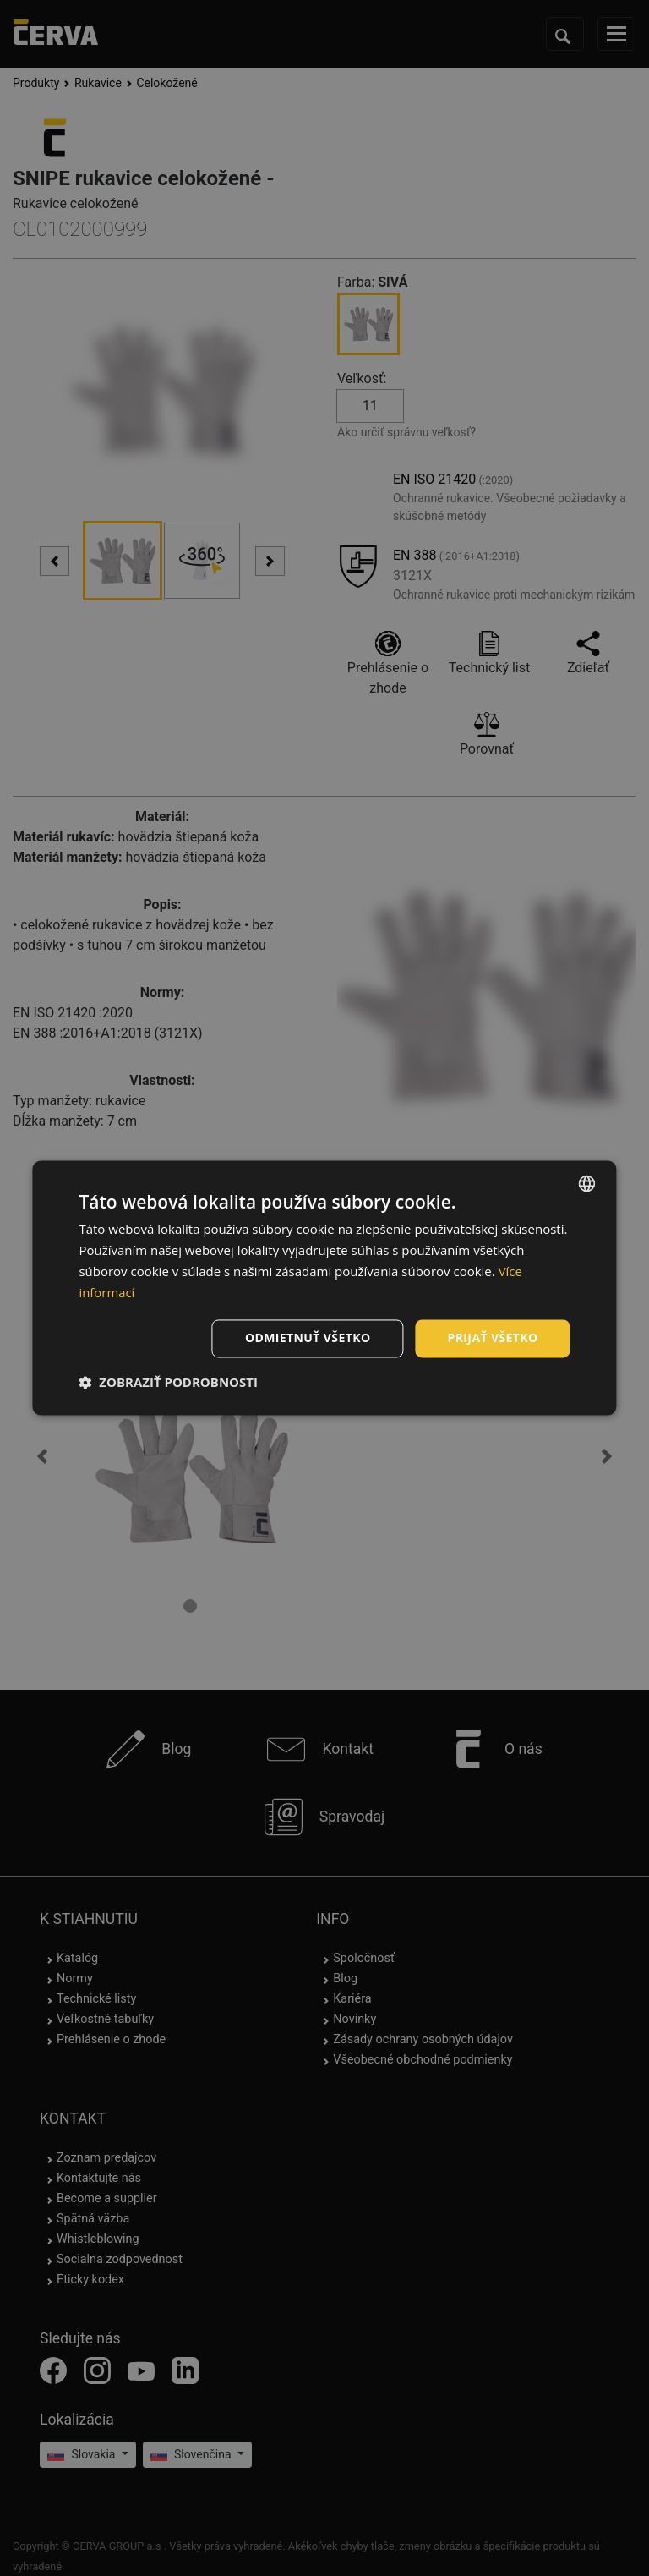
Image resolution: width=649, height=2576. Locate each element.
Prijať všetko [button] (492, 1338)
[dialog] (324, 1287)
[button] (168, 1382)
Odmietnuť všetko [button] (308, 1338)
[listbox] (587, 1183)
